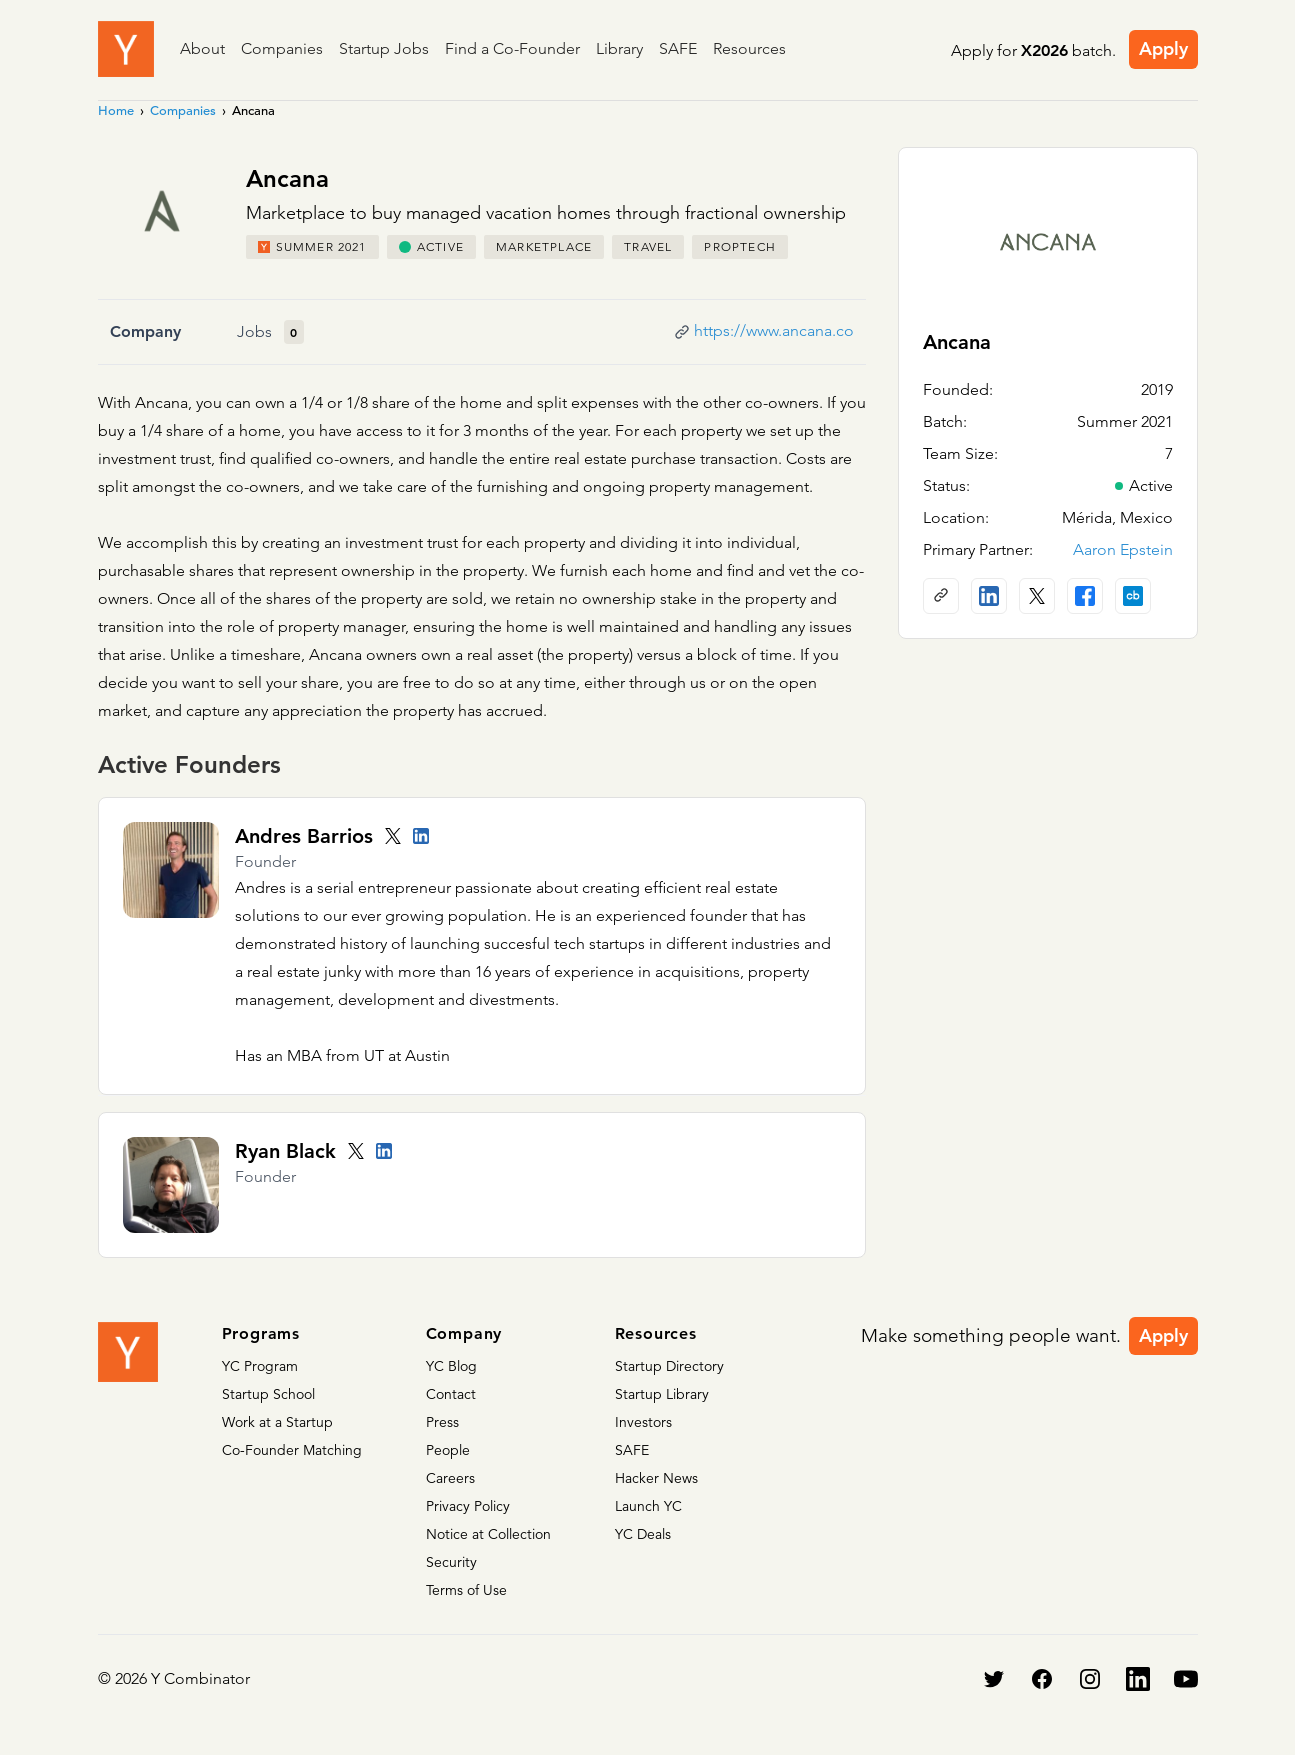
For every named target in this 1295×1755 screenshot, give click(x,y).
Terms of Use (466, 1590)
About (202, 48)
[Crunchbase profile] (1133, 596)
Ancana (957, 342)
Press (442, 1422)
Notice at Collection (488, 1534)
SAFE (678, 48)
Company (145, 331)
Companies (282, 48)
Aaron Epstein (1123, 549)
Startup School (268, 1394)
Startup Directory (669, 1366)
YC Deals (643, 1534)
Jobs (254, 331)
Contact (451, 1394)
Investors (643, 1422)
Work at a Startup (277, 1422)
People (448, 1450)
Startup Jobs (384, 48)
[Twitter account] (393, 836)
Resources (749, 48)
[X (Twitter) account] (1037, 596)
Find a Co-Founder (512, 48)
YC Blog (451, 1366)
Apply (1163, 48)
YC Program (260, 1366)
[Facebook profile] (1085, 596)
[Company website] (941, 596)
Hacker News (656, 1478)
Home (116, 110)
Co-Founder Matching (292, 1450)
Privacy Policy (468, 1506)
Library (619, 48)
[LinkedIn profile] (421, 836)
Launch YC (648, 1506)
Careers (450, 1478)
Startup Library (662, 1394)
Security (451, 1562)
